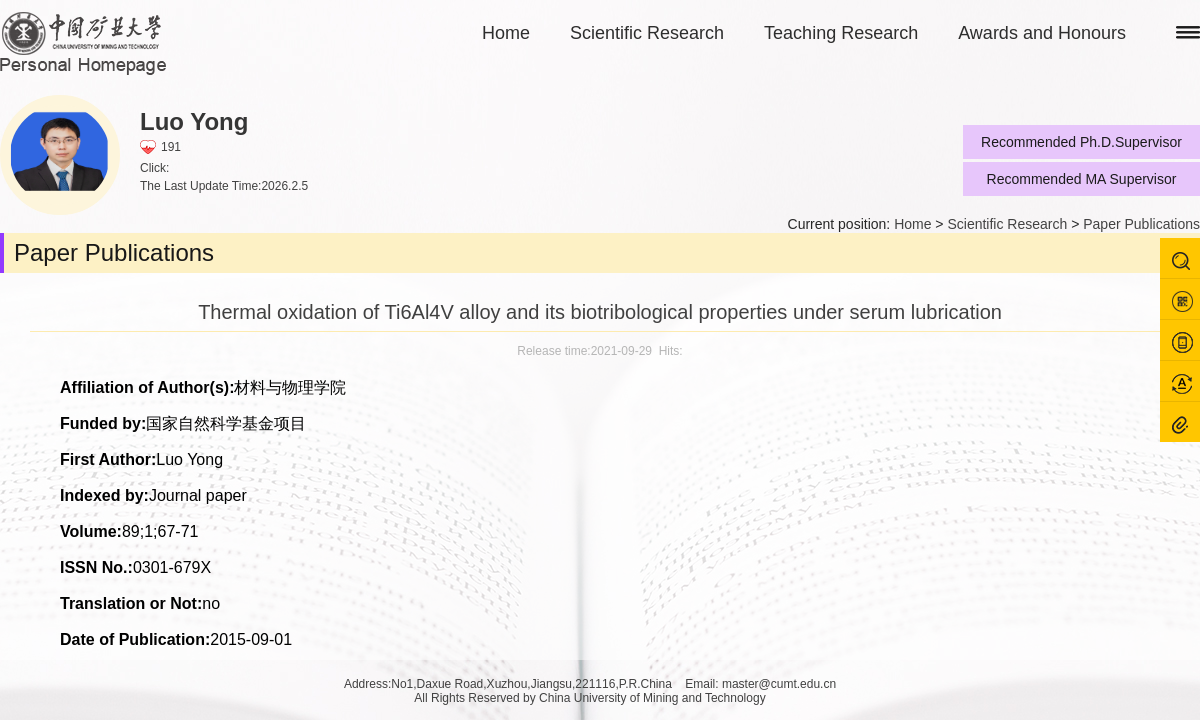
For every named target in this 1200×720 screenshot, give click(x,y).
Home (506, 33)
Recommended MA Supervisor (1082, 179)
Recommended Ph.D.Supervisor (1081, 142)
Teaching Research (841, 33)
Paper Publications (1141, 224)
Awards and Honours (1042, 33)
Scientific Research (647, 33)
